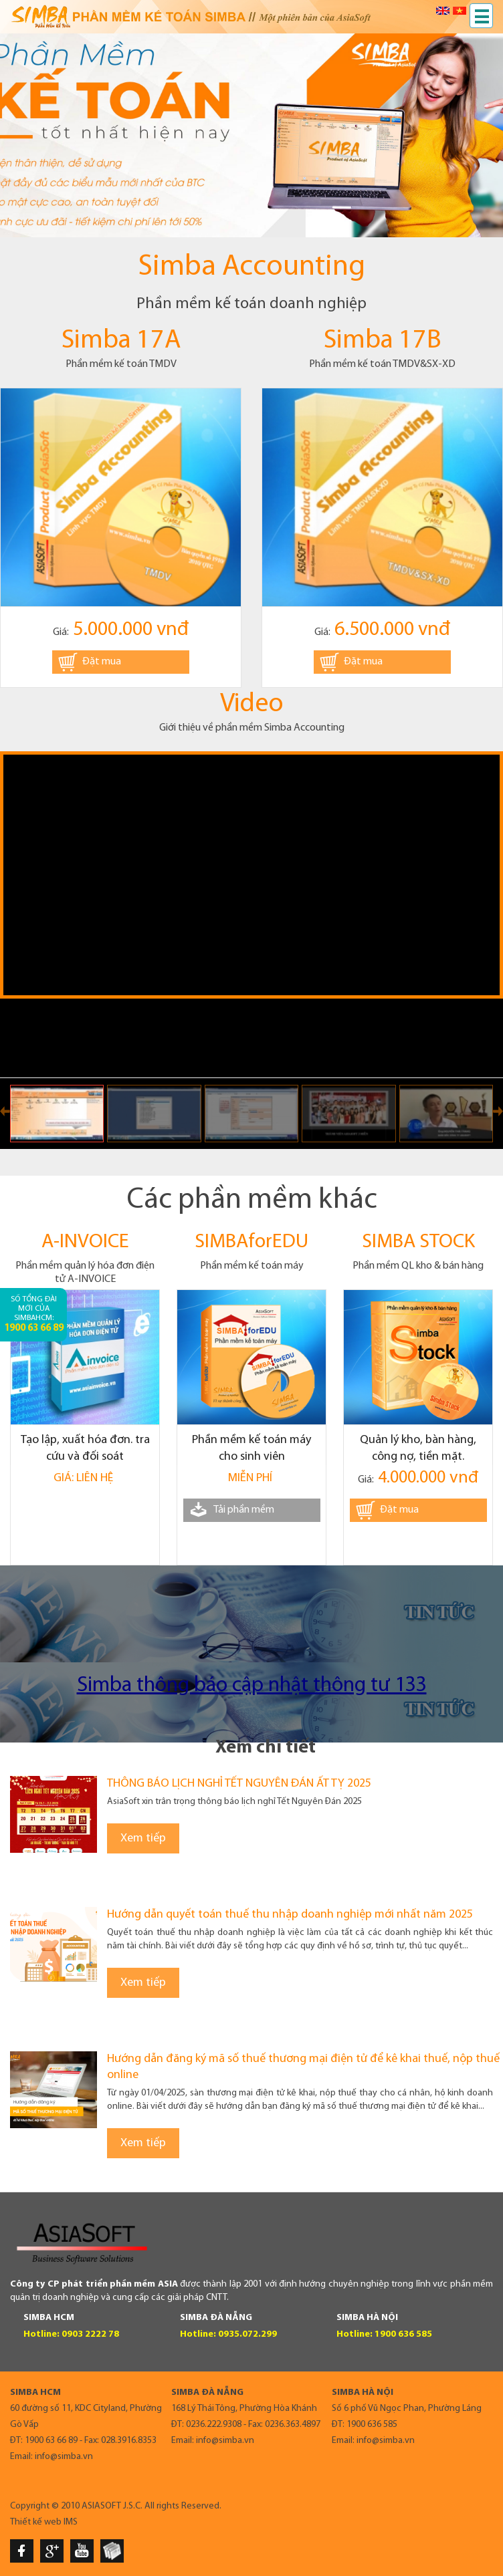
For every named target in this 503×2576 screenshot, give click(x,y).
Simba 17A (121, 341)
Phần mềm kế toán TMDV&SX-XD (382, 364)
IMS (71, 2522)
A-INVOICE (85, 1242)
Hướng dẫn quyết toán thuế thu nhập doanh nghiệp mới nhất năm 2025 (290, 1914)
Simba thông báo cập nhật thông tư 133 (252, 1685)
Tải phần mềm (243, 1510)
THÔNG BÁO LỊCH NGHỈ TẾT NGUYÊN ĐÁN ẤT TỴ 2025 (239, 1783)
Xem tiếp (143, 1838)
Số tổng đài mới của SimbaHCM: (34, 1314)
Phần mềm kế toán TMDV (121, 364)
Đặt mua (101, 661)
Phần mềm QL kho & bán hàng (418, 1266)
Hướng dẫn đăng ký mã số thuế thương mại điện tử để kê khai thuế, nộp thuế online (303, 2067)
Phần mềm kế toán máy (252, 1266)
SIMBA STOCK (418, 1242)
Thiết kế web (36, 2522)
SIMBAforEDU (251, 1242)
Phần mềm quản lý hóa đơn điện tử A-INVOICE (85, 1273)
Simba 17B (382, 341)
